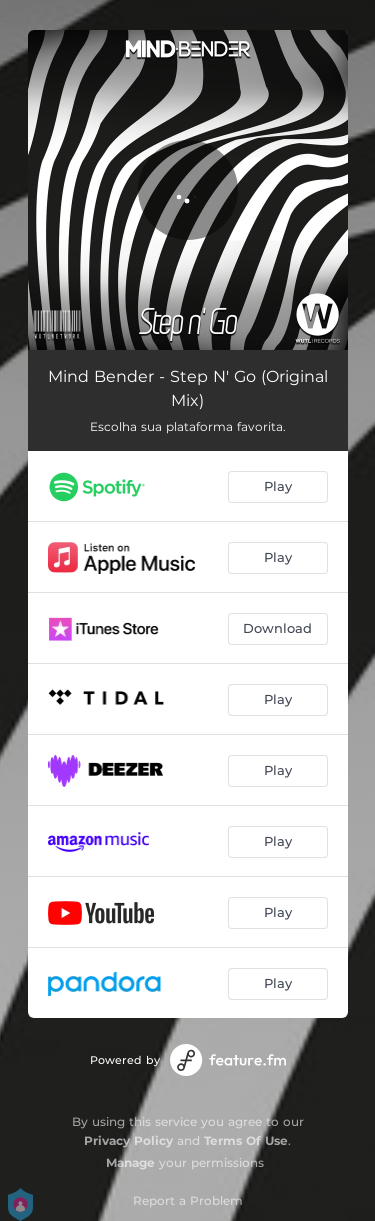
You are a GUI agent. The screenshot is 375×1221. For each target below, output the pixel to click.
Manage (130, 1162)
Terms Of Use (246, 1140)
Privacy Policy (128, 1140)
